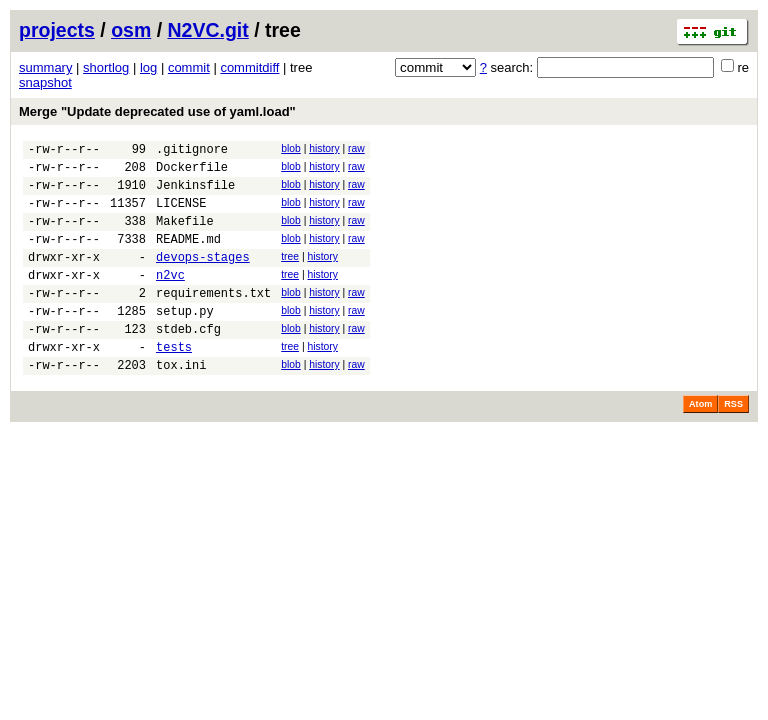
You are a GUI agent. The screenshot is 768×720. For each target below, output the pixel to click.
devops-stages (203, 277)
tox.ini (181, 403)
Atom (700, 443)
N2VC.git (208, 30)
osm (131, 30)
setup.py (185, 340)
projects (57, 30)
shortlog (106, 67)
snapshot (45, 82)
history (324, 148)
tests (174, 382)
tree (290, 274)
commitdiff (249, 67)
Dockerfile (192, 172)
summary (45, 67)
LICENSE (181, 214)
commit (189, 67)
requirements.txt (213, 319)
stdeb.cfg (188, 361)
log (148, 67)
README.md (188, 256)
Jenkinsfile (195, 193)
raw (356, 148)
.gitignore (192, 151)
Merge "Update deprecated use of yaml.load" (157, 111)
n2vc (170, 298)
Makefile (185, 235)
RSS (733, 443)
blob (291, 148)
